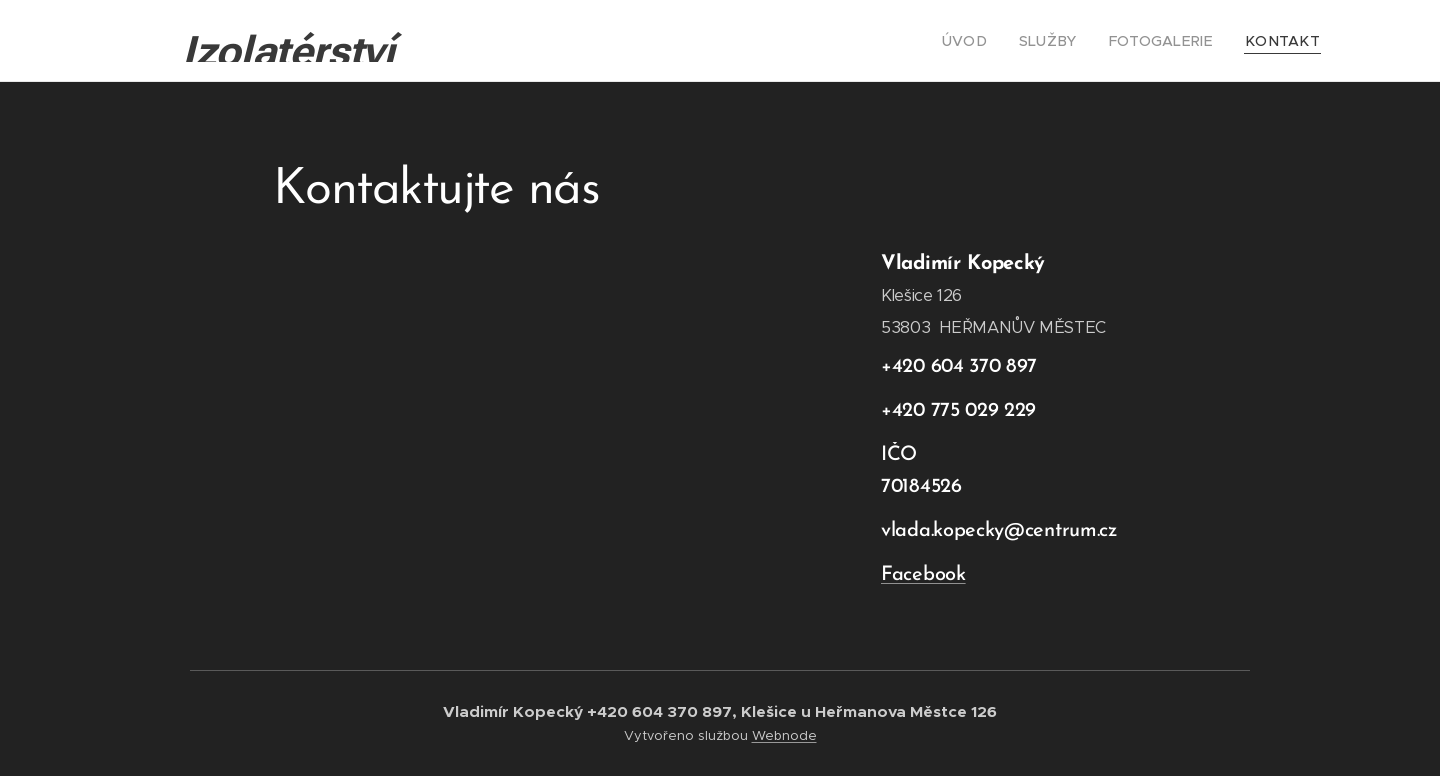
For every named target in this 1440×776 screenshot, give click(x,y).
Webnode (784, 735)
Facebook (923, 575)
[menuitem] (994, 41)
